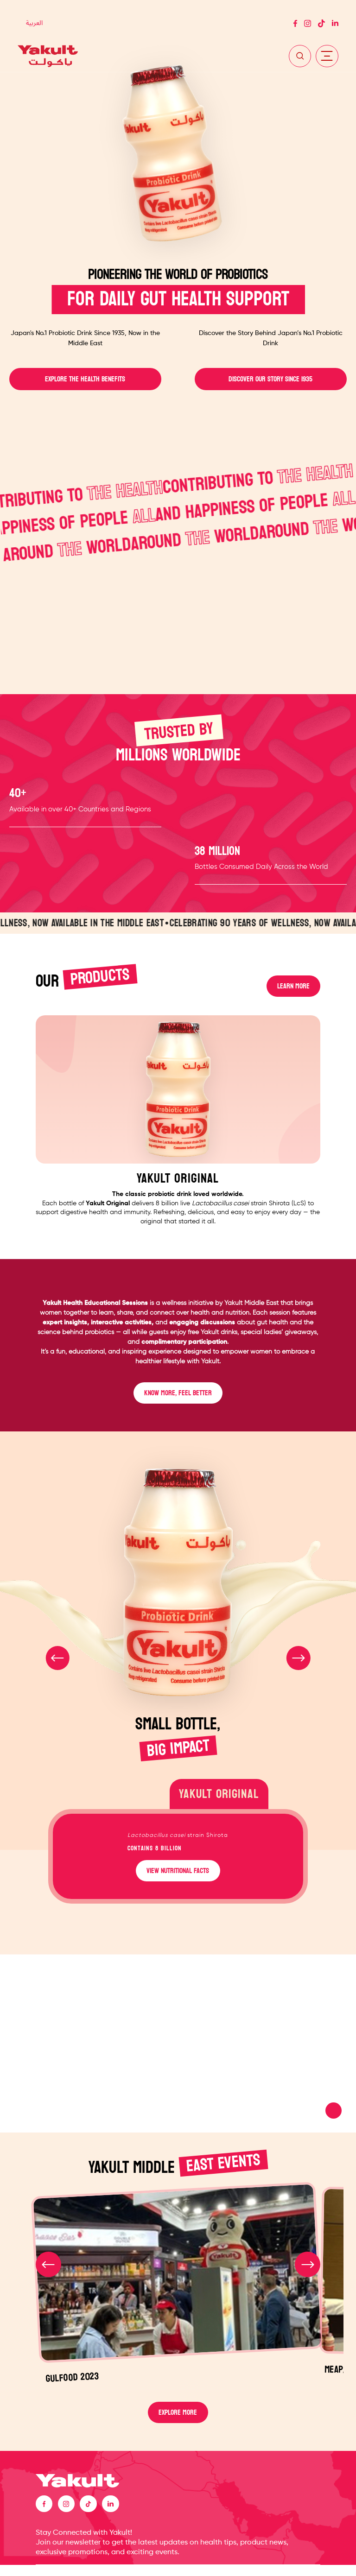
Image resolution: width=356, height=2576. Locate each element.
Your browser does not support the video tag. (178, 2051)
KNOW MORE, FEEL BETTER (178, 1400)
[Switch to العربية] (34, 24)
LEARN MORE (292, 988)
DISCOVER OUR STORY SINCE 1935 (271, 379)
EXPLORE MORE (178, 2421)
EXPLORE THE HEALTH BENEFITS (85, 379)
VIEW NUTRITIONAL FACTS (177, 1877)
